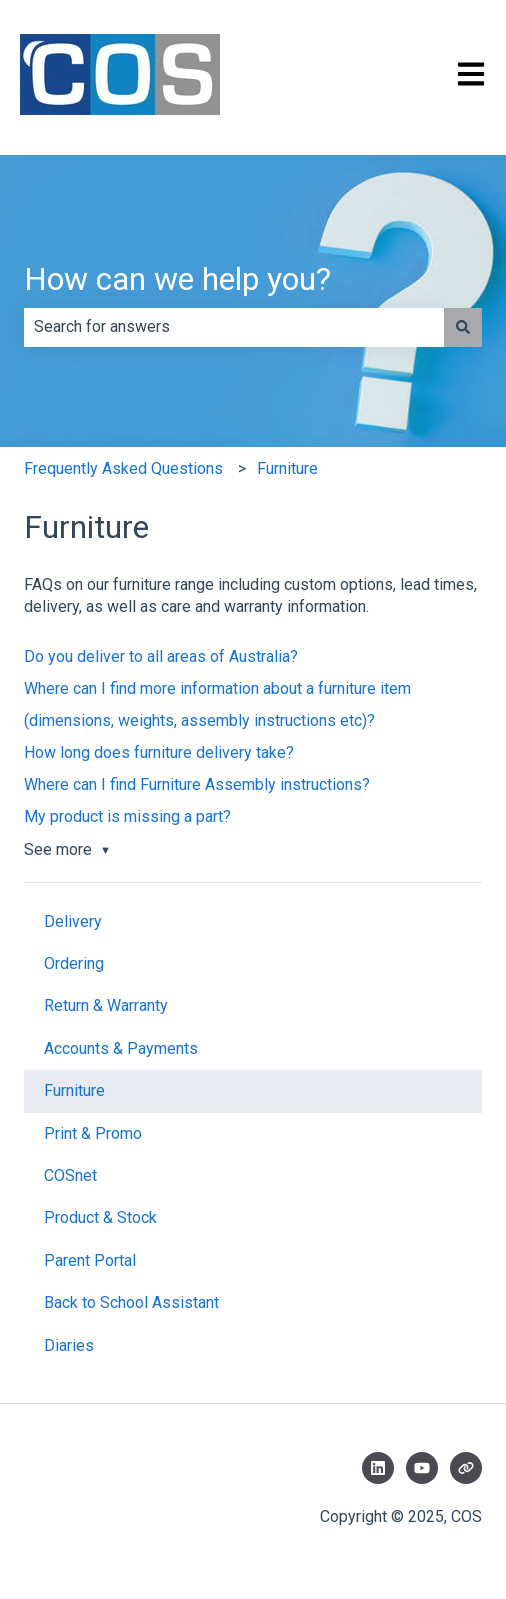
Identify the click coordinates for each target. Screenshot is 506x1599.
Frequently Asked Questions (123, 468)
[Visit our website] (466, 1468)
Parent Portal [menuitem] (90, 1260)
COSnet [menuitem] (70, 1175)
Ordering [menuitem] (74, 963)
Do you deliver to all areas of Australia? (161, 656)
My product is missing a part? (127, 816)
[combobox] (234, 327)
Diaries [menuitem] (69, 1345)
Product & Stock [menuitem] (100, 1217)
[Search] (463, 327)
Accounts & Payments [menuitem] (121, 1048)
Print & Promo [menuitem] (93, 1133)
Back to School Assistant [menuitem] (131, 1302)
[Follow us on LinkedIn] (378, 1468)
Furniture (287, 468)
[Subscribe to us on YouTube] (422, 1468)
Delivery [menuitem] (73, 921)
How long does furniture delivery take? (159, 752)
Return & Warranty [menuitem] (106, 1005)
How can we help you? (177, 279)
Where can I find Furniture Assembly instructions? (197, 784)
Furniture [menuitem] (74, 1090)
